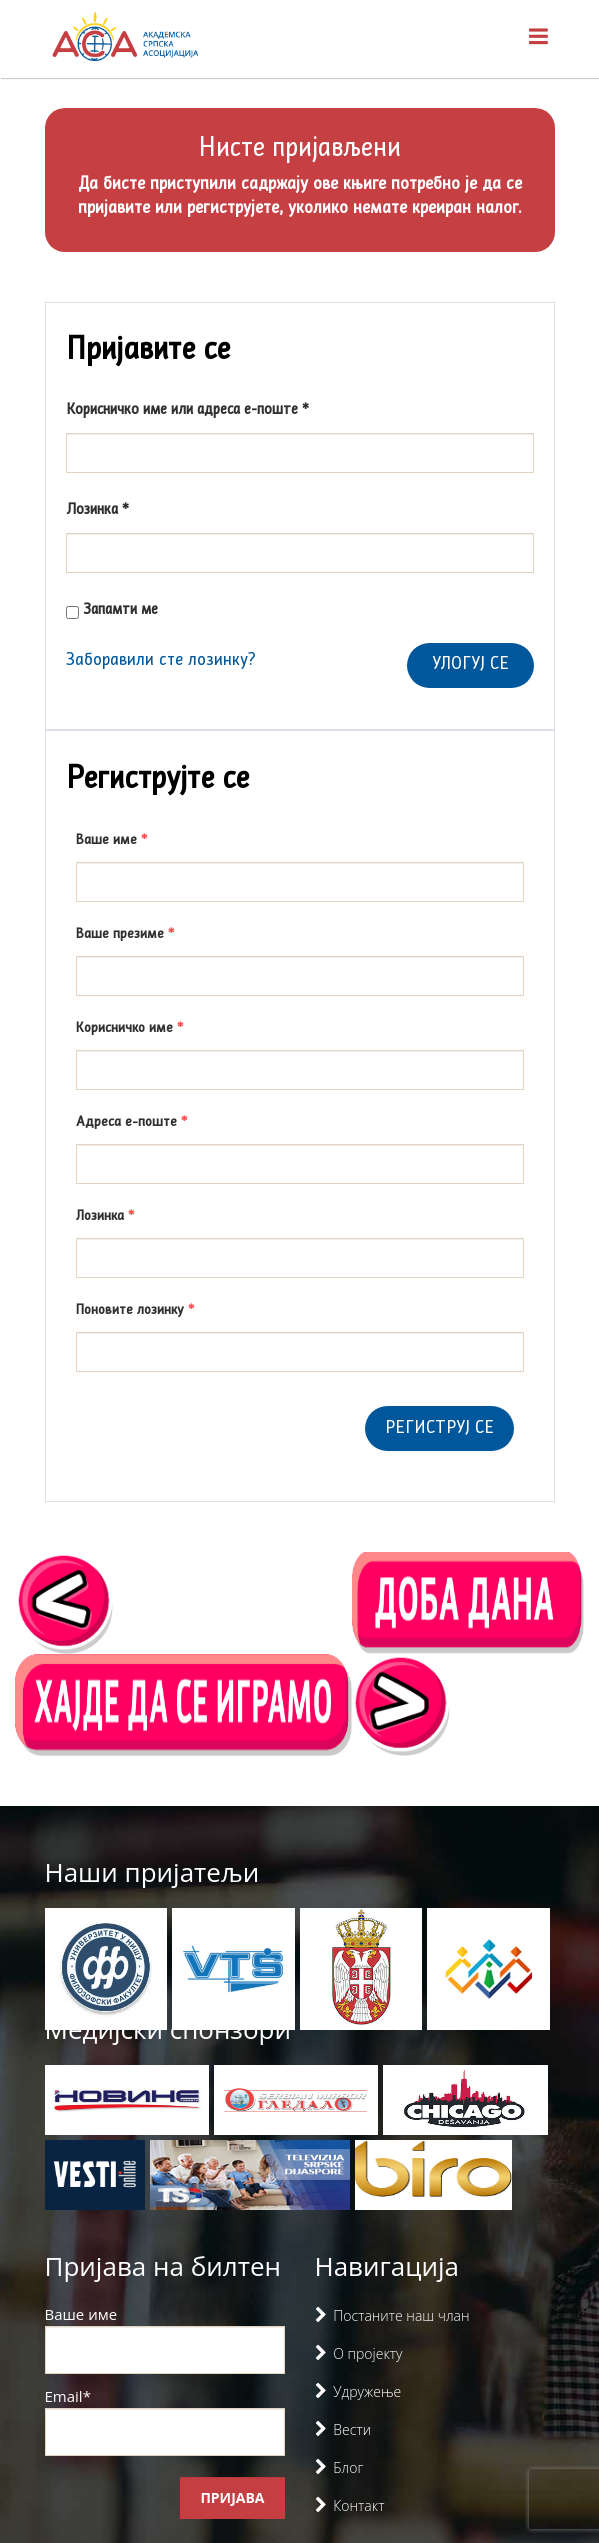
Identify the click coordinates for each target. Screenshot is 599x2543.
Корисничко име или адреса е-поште (216, 408)
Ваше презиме (125, 934)
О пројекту (367, 2353)
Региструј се (439, 1428)
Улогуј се (470, 664)
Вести (352, 2429)
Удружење (367, 2391)
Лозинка (126, 508)
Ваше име (111, 840)
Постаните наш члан (401, 2315)
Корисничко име (129, 1028)
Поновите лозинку (135, 1310)
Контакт (358, 2505)
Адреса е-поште (131, 1122)
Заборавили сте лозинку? (161, 660)
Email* (165, 2421)
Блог (348, 2467)
